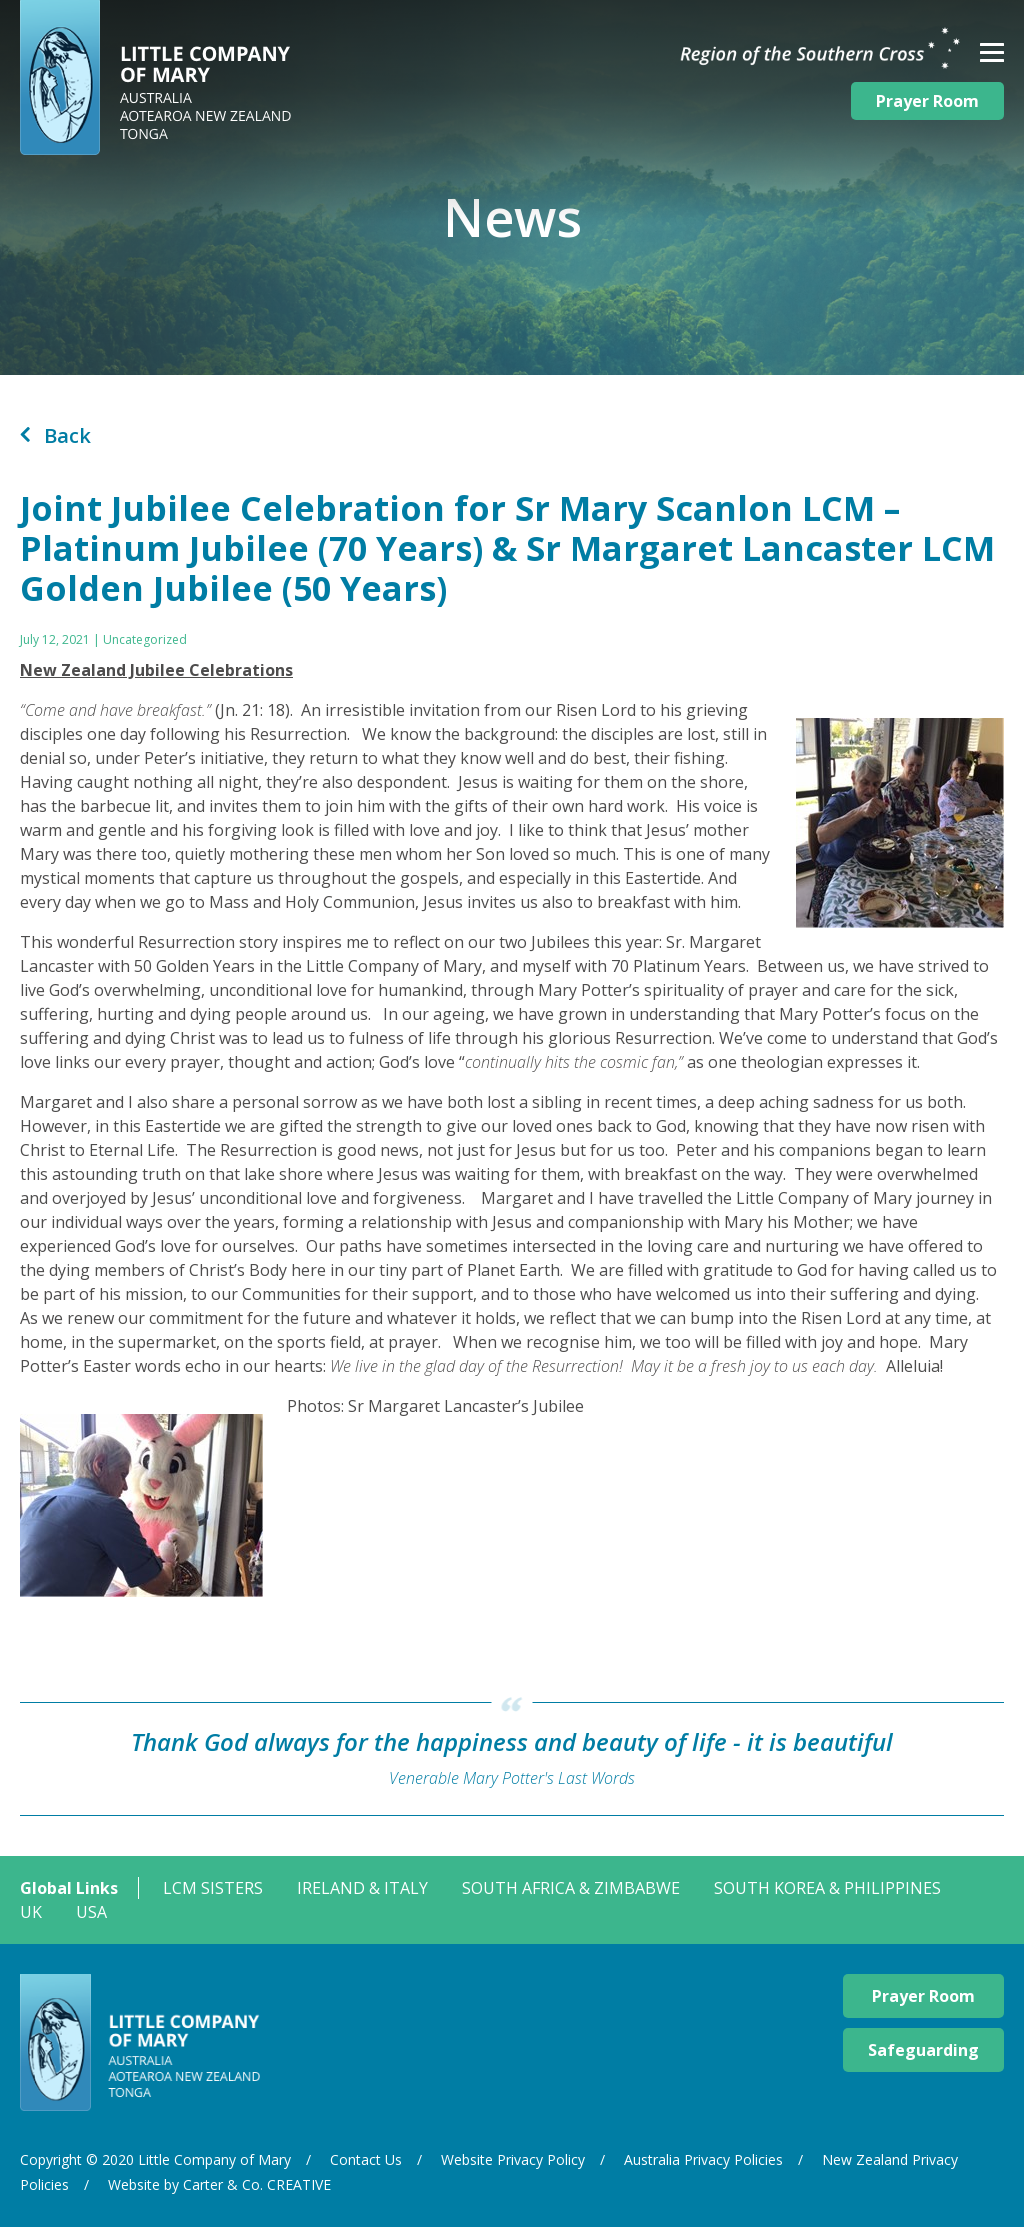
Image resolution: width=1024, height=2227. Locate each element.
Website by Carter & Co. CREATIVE (219, 2184)
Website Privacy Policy (513, 2159)
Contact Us (366, 2159)
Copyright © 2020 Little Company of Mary (155, 2159)
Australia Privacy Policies (703, 2159)
